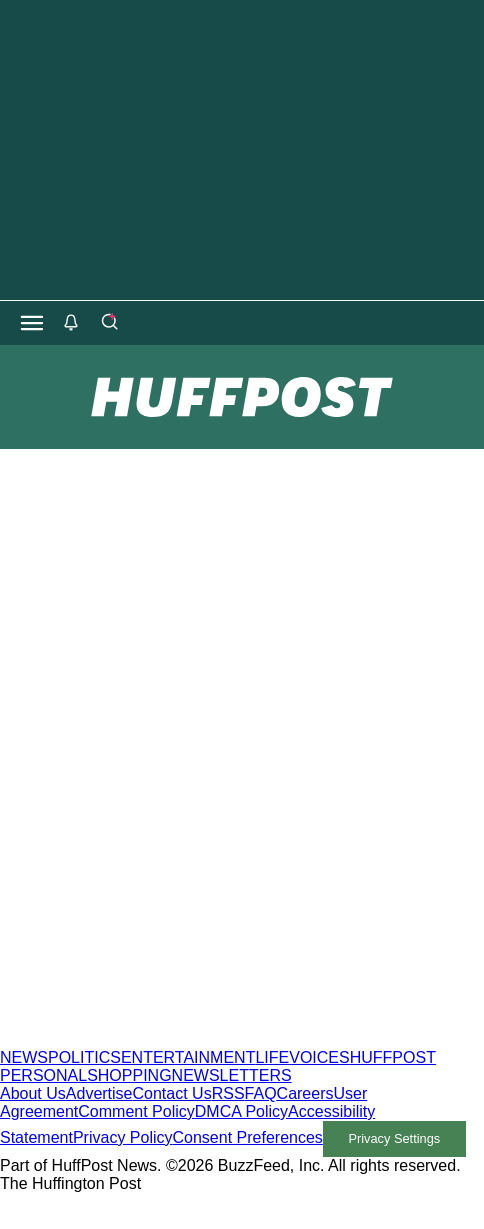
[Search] (109, 323)
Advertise (99, 1093)
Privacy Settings (394, 1138)
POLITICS (84, 1057)
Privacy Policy (123, 1137)
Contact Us (172, 1093)
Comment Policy (136, 1111)
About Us (33, 1093)
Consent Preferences (248, 1137)
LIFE (272, 1057)
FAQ (261, 1093)
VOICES (319, 1057)
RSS (228, 1093)
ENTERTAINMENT (188, 1057)
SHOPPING (129, 1075)
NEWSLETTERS (232, 1075)
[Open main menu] (32, 323)
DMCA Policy (241, 1111)
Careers (305, 1093)
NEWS (24, 1057)
